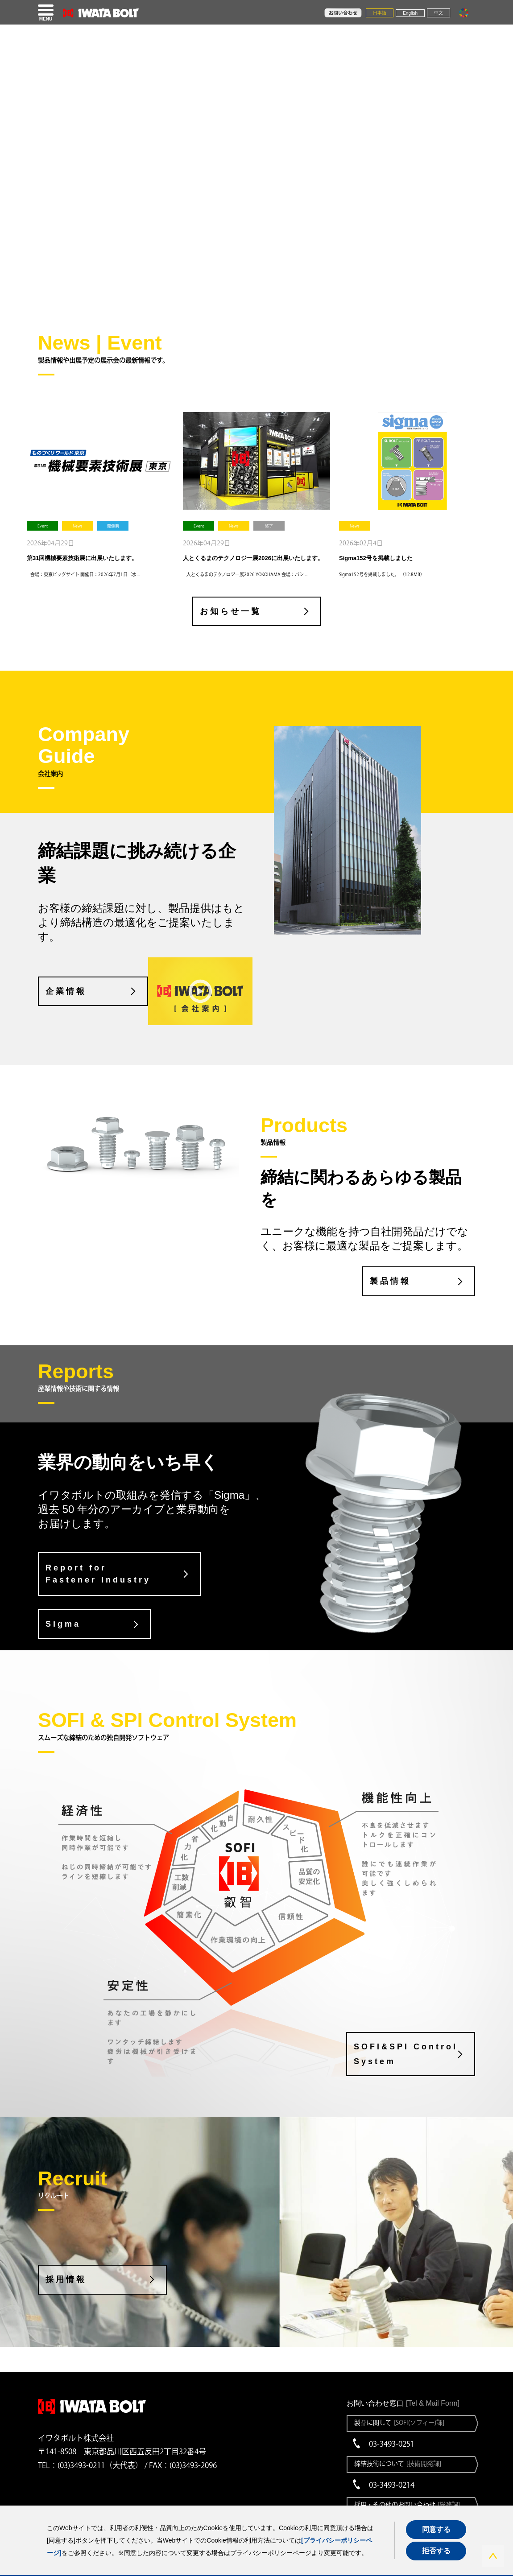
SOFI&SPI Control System (406, 2053)
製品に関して (399, 2422)
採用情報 (66, 2279)
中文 (438, 12)
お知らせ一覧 (230, 611)
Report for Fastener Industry (98, 1573)
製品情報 (390, 1281)
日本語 (379, 12)
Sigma (63, 1624)
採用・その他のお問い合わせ (407, 2505)
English (410, 13)
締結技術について (397, 2464)
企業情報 (66, 991)
